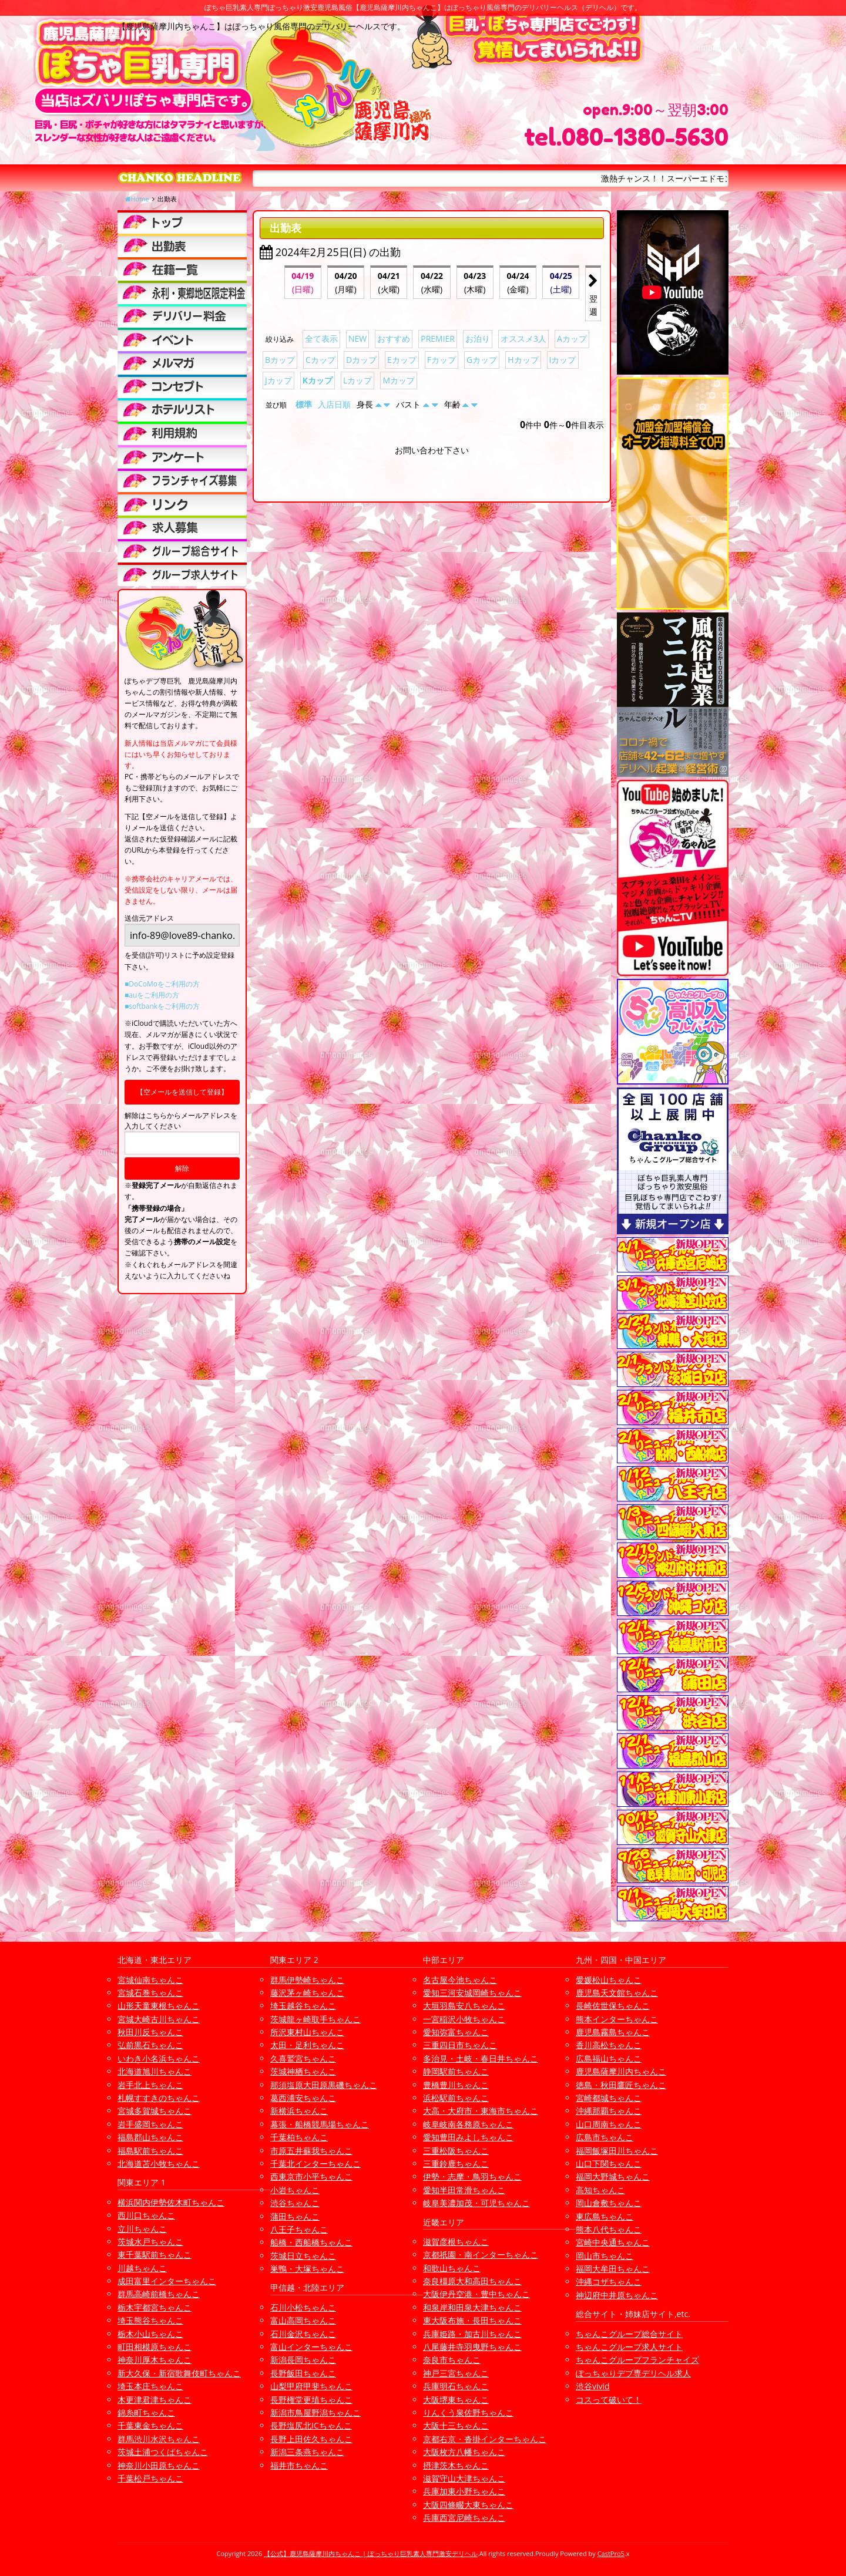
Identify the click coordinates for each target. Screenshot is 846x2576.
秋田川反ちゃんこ (150, 2032)
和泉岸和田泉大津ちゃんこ (472, 2307)
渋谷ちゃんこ (295, 2202)
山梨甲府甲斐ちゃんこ (311, 2386)
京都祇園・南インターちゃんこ (480, 2254)
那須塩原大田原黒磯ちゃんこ (323, 2084)
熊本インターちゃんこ (617, 2019)
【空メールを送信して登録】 (182, 1092)
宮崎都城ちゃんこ (609, 2097)
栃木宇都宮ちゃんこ (155, 2307)
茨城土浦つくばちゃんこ (163, 2451)
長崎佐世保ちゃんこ (613, 2005)
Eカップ (402, 359)
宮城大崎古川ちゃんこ (159, 2019)
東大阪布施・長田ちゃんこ (472, 2320)
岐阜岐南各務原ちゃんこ (468, 2124)
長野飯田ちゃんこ (303, 2373)
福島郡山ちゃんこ (150, 2137)
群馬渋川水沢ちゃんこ (159, 2438)
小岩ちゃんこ (295, 2190)
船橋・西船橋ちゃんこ (311, 2242)
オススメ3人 (523, 338)
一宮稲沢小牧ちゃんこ (464, 2019)
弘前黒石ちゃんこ (150, 2044)
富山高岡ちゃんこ (303, 2320)
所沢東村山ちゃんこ (307, 2032)
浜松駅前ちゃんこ (456, 2097)
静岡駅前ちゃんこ (456, 2071)
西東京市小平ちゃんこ (311, 2176)
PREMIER (438, 338)
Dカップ (361, 359)
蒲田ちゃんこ (295, 2216)
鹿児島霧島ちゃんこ (613, 2032)
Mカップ (398, 380)
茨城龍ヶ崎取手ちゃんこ (315, 2019)
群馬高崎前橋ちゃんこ (159, 2293)
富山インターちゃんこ (311, 2346)
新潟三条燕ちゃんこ (307, 2451)
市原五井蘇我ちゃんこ (311, 2150)
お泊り (477, 338)
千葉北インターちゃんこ (315, 2163)
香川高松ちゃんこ (609, 2044)
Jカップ (278, 380)
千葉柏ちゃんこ (299, 2137)
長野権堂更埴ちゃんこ (311, 2399)
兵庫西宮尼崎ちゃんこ (464, 2517)
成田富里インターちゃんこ (167, 2281)
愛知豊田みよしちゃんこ (468, 2137)
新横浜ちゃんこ (299, 2110)
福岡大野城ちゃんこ (613, 2176)
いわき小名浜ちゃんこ (159, 2058)
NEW (357, 338)
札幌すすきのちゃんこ (159, 2097)
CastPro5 (611, 2553)
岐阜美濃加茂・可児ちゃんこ (476, 2202)
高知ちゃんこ (600, 2190)
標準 (304, 404)
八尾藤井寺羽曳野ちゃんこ (472, 2346)
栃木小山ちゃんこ (150, 2333)
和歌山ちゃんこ (452, 2268)
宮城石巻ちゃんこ (150, 1992)
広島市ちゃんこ (604, 2137)
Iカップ (562, 359)
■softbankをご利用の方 (162, 1006)
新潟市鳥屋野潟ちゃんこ (315, 2412)
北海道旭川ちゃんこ (155, 2071)
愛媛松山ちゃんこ (609, 1979)
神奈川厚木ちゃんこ (155, 2359)
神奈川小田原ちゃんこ (159, 2465)
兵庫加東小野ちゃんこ (464, 2491)
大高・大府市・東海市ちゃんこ (480, 2110)
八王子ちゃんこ (299, 2229)
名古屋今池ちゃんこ (460, 1979)
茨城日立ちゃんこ (303, 2255)
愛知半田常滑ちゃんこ (464, 2190)
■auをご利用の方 (152, 995)
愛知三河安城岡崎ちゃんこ (472, 1992)
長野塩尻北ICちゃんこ (311, 2425)
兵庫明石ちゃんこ (456, 2386)
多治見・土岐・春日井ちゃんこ (480, 2058)
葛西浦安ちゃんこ (303, 2097)
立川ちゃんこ (142, 2228)
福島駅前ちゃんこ (150, 2150)
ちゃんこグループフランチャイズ (637, 2359)
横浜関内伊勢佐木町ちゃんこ (171, 2202)
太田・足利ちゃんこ (307, 2044)
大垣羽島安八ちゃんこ (464, 2005)
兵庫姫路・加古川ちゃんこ (472, 2333)
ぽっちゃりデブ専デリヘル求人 (633, 2373)
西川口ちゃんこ (146, 2215)
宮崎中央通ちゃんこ (613, 2242)
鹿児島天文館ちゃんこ (617, 1992)
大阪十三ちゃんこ (456, 2425)
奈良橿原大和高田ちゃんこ (472, 2281)
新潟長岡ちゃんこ (303, 2359)
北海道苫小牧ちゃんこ (159, 2163)
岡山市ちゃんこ (604, 2255)
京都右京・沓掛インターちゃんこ (484, 2438)
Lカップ (357, 380)
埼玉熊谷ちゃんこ (150, 2320)
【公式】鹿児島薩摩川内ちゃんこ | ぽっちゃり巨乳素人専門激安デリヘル (371, 2553)
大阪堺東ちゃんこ (456, 2399)
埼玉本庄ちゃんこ (150, 2386)
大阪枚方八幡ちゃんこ (464, 2451)
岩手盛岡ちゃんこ (150, 2124)
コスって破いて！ (609, 2399)
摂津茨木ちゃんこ (456, 2465)
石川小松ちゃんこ (303, 2307)
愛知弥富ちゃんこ (456, 2032)
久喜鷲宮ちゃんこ (303, 2058)
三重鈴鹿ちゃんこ (456, 2163)
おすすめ (393, 338)
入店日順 (334, 404)
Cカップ (320, 359)
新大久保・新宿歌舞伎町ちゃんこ (179, 2373)
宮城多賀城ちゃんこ (155, 2110)
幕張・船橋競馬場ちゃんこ (319, 2124)
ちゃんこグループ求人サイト (629, 2346)
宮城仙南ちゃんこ (150, 1979)
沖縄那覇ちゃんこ (609, 2110)
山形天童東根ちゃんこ (159, 2005)
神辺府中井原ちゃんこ (617, 2295)
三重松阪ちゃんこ (456, 2150)
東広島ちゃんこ (604, 2216)
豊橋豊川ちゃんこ (456, 2084)
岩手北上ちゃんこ (150, 2084)
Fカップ (441, 359)
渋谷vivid (593, 2386)
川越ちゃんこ (142, 2268)
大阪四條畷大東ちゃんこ (468, 2504)
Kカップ (318, 380)
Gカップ (481, 359)
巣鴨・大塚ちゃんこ (307, 2268)
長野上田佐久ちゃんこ (311, 2438)
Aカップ (572, 338)
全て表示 (321, 338)
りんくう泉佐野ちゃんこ (468, 2412)
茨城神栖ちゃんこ (303, 2071)
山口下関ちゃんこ (609, 2163)
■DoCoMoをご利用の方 (162, 984)
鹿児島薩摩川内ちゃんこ (621, 2071)
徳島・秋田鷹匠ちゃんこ (621, 2084)
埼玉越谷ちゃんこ (303, 2005)
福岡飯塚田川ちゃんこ (617, 2150)
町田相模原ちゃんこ (155, 2346)
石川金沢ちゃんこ (303, 2333)
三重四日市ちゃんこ (460, 2044)
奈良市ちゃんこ (452, 2359)
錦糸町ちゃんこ (146, 2412)
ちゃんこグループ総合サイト (629, 2333)
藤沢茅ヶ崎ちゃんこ (307, 1992)
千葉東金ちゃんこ (150, 2425)
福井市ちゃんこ (299, 2465)
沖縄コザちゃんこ (609, 2281)
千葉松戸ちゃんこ (150, 2478)
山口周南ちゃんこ (609, 2124)
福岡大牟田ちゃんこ (613, 2268)
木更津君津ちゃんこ (155, 2399)
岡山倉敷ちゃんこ (609, 2202)
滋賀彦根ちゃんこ (456, 2241)
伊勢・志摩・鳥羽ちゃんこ (472, 2176)
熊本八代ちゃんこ (609, 2229)
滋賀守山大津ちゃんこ (464, 2478)
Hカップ (523, 359)
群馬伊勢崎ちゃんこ (307, 1979)
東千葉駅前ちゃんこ (155, 2254)
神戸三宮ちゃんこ (456, 2373)
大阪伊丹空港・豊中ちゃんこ (476, 2293)
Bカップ (280, 359)
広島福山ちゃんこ (609, 2058)
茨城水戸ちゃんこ (150, 2241)
